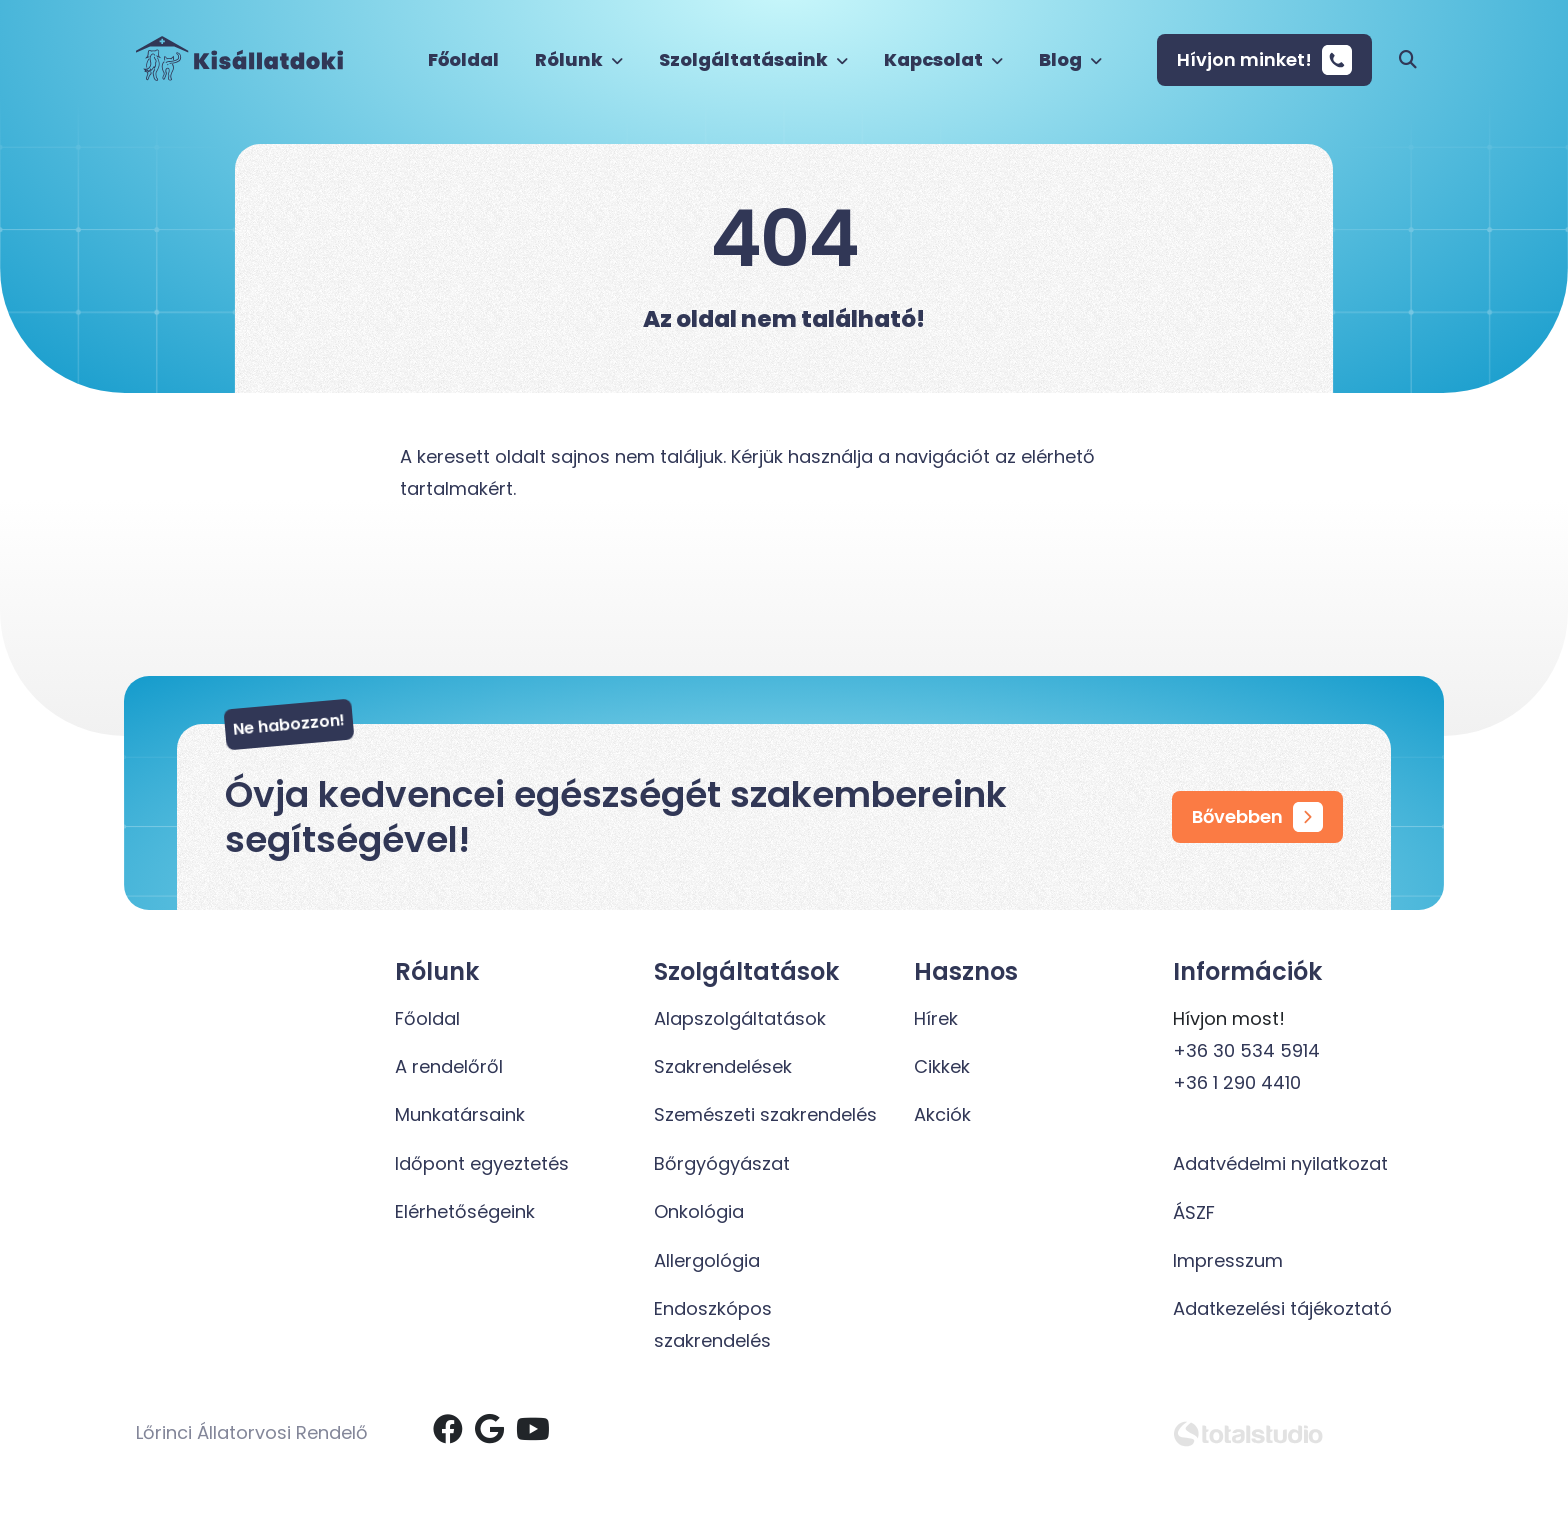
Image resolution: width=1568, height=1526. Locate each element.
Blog (1070, 59)
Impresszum (1228, 1260)
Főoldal (463, 59)
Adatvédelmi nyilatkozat (1280, 1163)
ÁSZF (1194, 1212)
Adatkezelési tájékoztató (1282, 1308)
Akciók (942, 1114)
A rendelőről (449, 1066)
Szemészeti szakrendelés (765, 1114)
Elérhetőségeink (465, 1211)
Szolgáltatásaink (753, 59)
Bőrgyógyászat (722, 1163)
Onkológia (699, 1211)
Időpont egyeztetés (482, 1163)
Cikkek (942, 1066)
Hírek (936, 1018)
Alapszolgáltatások (740, 1018)
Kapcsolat (943, 59)
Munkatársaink (460, 1114)
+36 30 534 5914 (1246, 1050)
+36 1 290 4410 (1237, 1082)
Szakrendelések (723, 1066)
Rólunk (579, 59)
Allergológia (707, 1260)
